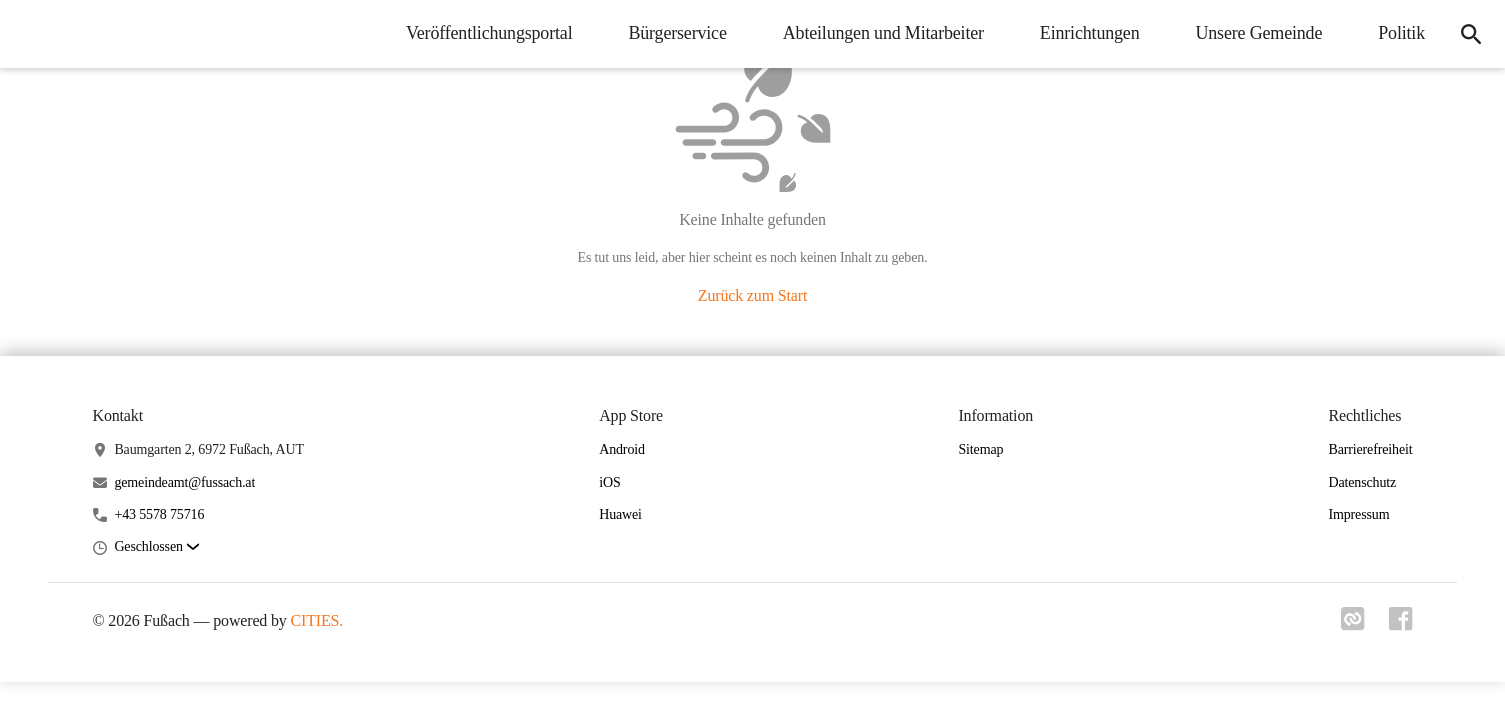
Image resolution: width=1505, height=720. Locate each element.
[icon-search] (1471, 34)
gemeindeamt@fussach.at (184, 482)
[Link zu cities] (1353, 625)
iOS (609, 482)
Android (622, 449)
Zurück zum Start (752, 295)
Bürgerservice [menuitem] (677, 33)
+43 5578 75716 (159, 514)
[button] (156, 547)
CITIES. (317, 620)
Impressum (1358, 514)
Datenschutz (1362, 482)
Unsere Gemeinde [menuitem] (1258, 33)
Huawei (620, 514)
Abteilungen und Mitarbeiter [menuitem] (883, 33)
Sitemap (980, 449)
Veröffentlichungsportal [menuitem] (489, 33)
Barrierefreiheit (1370, 449)
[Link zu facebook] (1401, 625)
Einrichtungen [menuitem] (1090, 33)
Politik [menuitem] (1401, 33)
